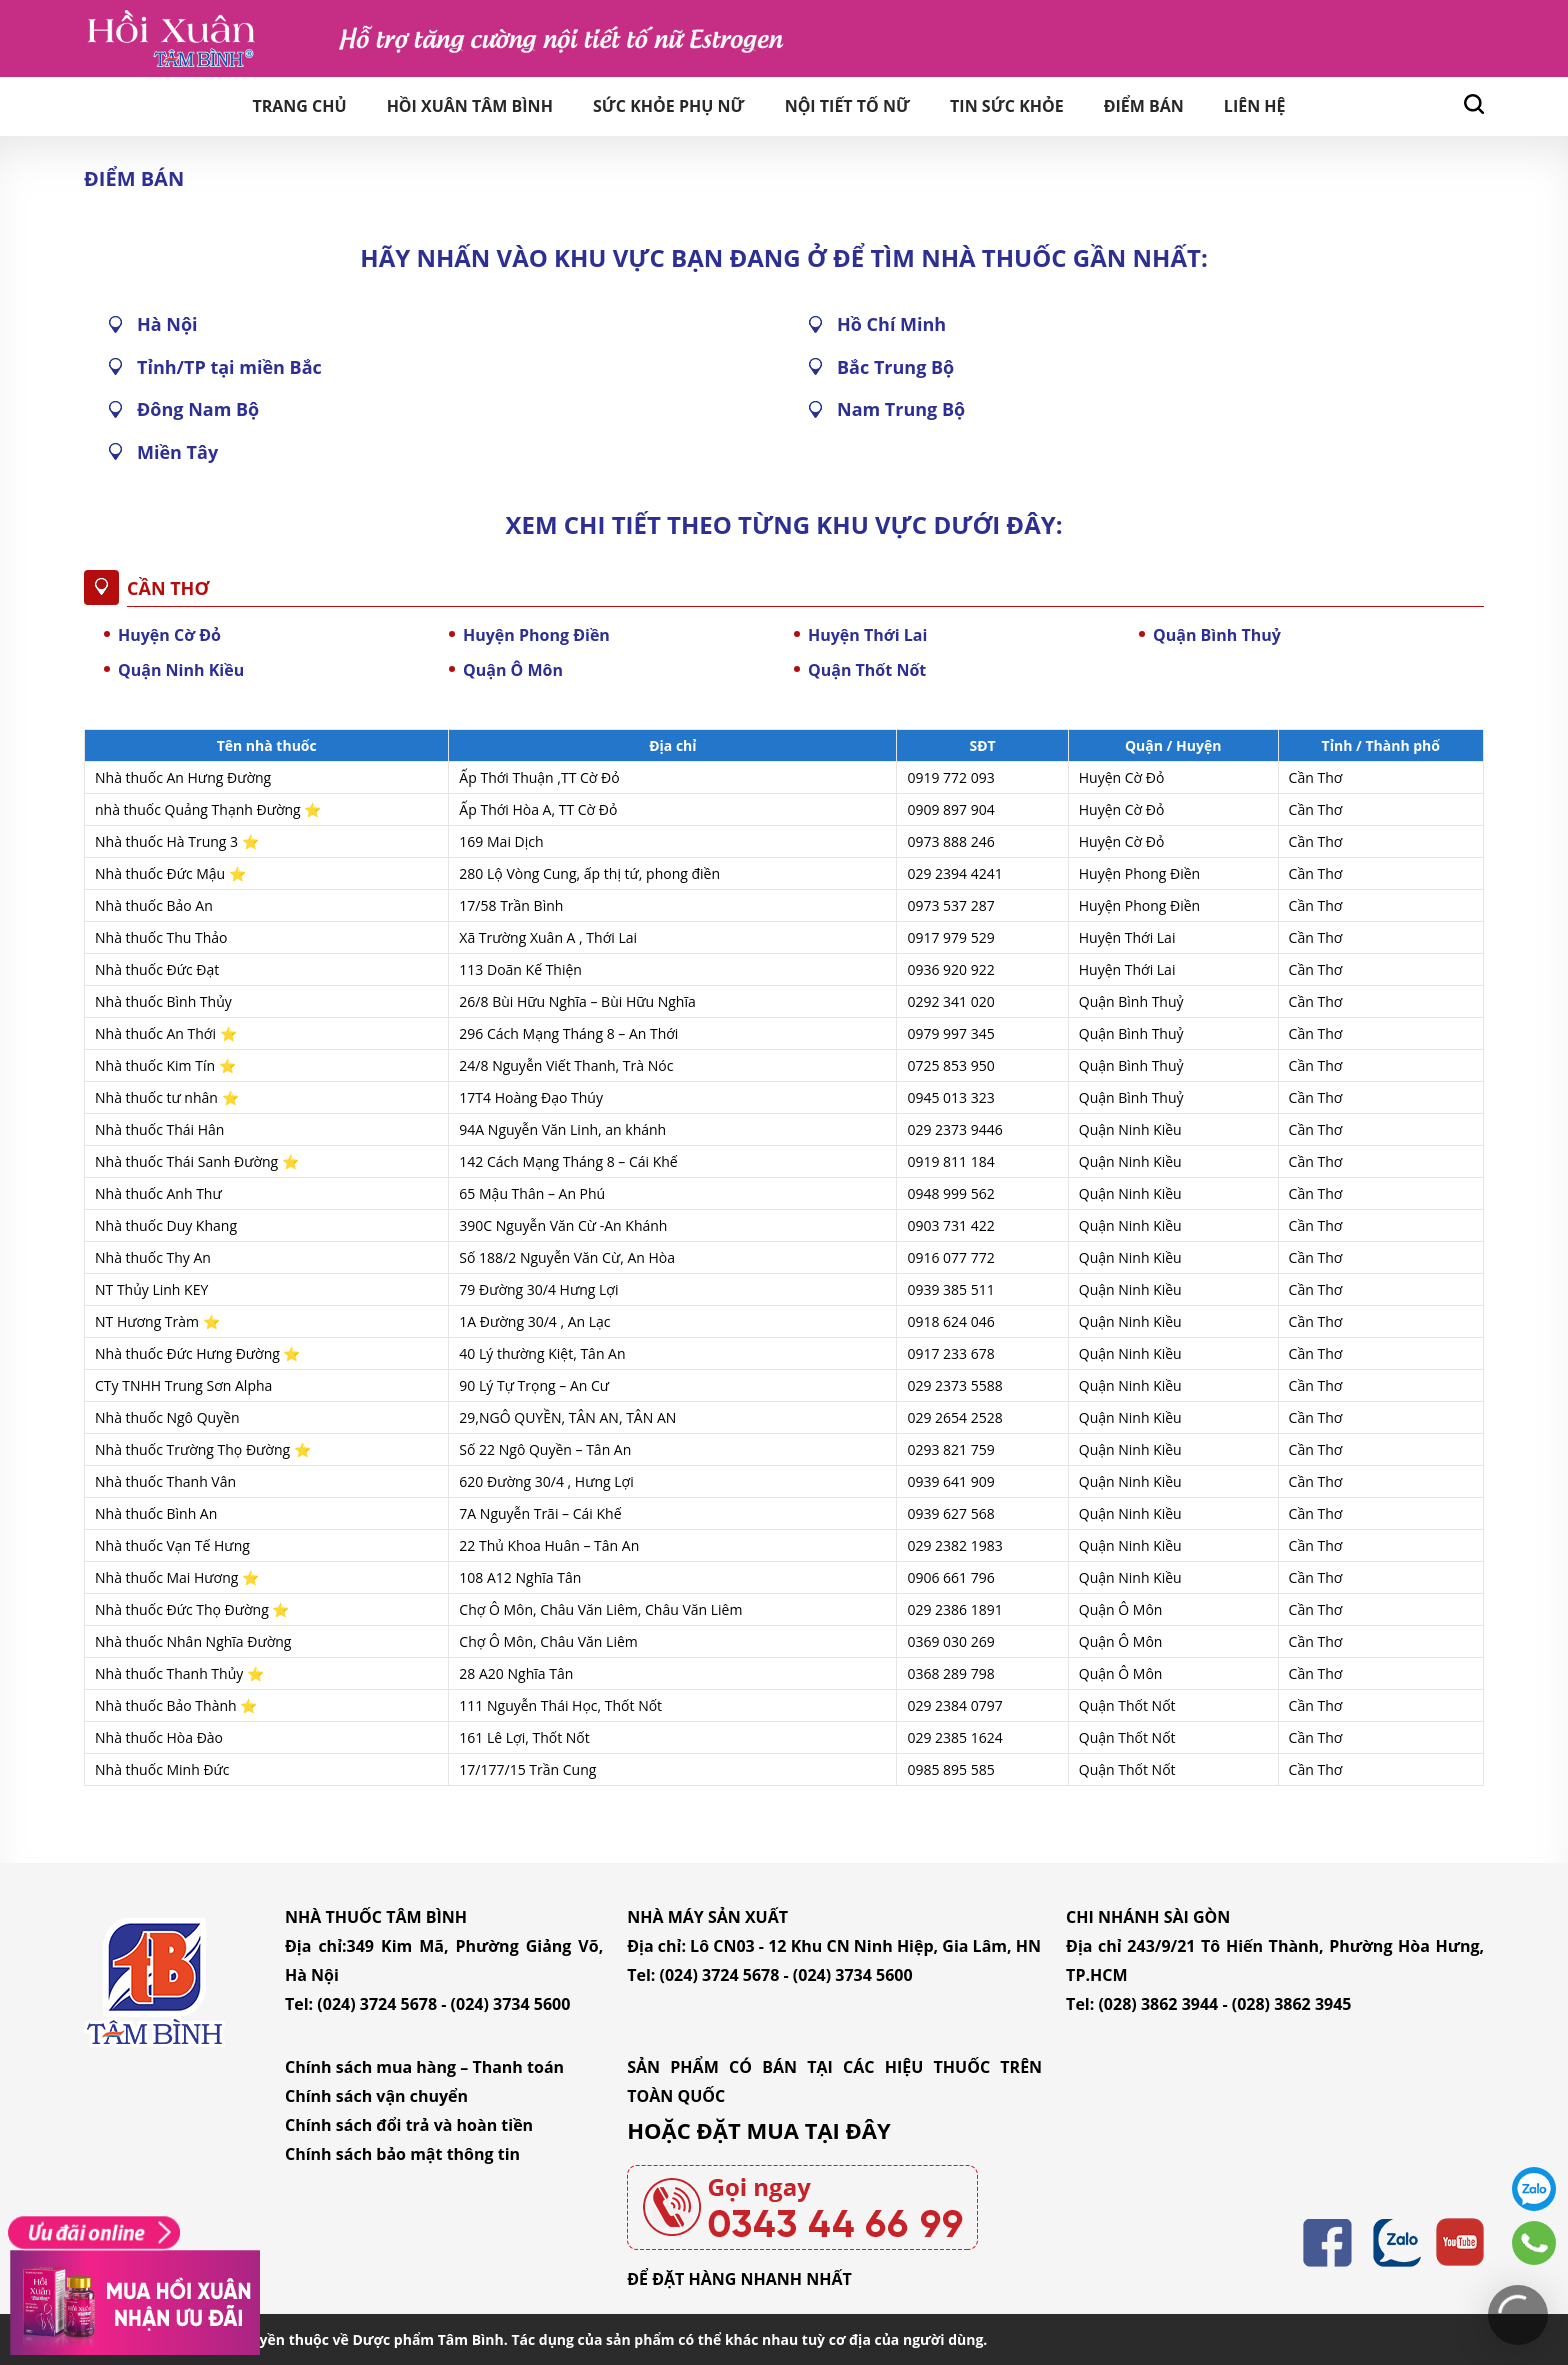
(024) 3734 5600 (511, 2004)
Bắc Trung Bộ (895, 367)
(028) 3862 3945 (1292, 2004)
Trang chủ (299, 106)
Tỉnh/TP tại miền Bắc (229, 367)
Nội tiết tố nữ (847, 106)
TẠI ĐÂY (848, 2130)
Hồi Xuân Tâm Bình (470, 106)
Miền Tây (177, 452)
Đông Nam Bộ (198, 409)
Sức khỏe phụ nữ (669, 106)
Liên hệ (1255, 106)
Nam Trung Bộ (901, 409)
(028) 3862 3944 (1158, 2004)
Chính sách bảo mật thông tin (402, 2154)
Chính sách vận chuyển (376, 2096)
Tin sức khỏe (1007, 106)
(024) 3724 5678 (377, 2004)
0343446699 (1534, 2243)
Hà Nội (167, 324)
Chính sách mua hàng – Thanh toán (424, 2067)
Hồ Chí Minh (891, 324)
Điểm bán (1144, 106)
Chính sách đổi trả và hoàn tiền (409, 2125)
